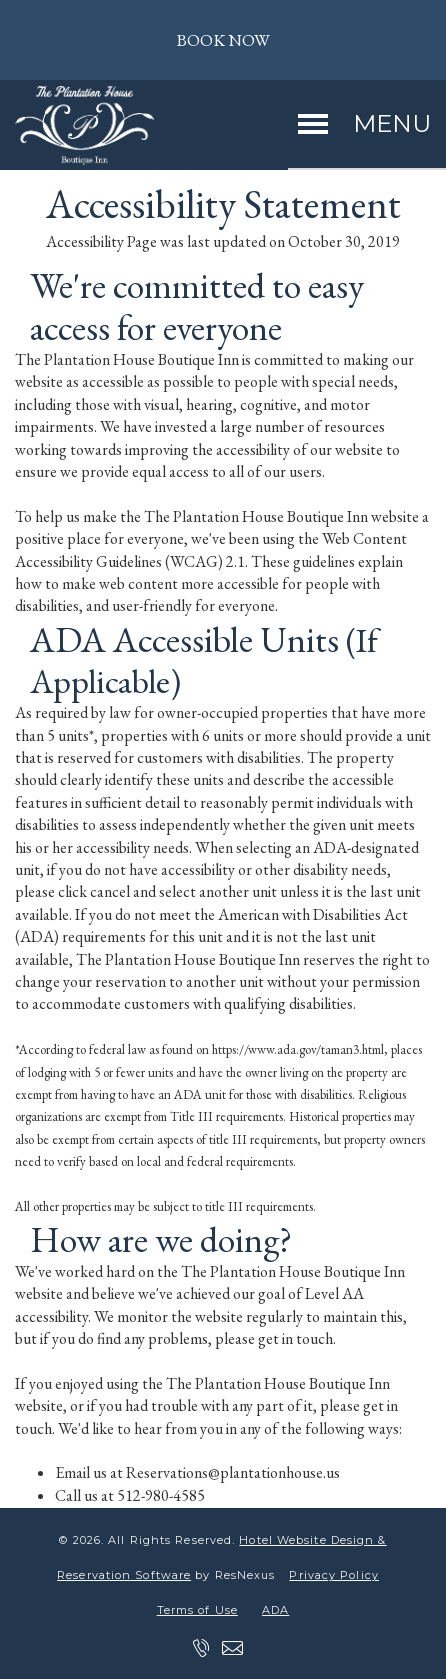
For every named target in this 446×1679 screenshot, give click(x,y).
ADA (275, 1610)
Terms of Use (197, 1610)
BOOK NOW (223, 40)
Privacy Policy (333, 1575)
